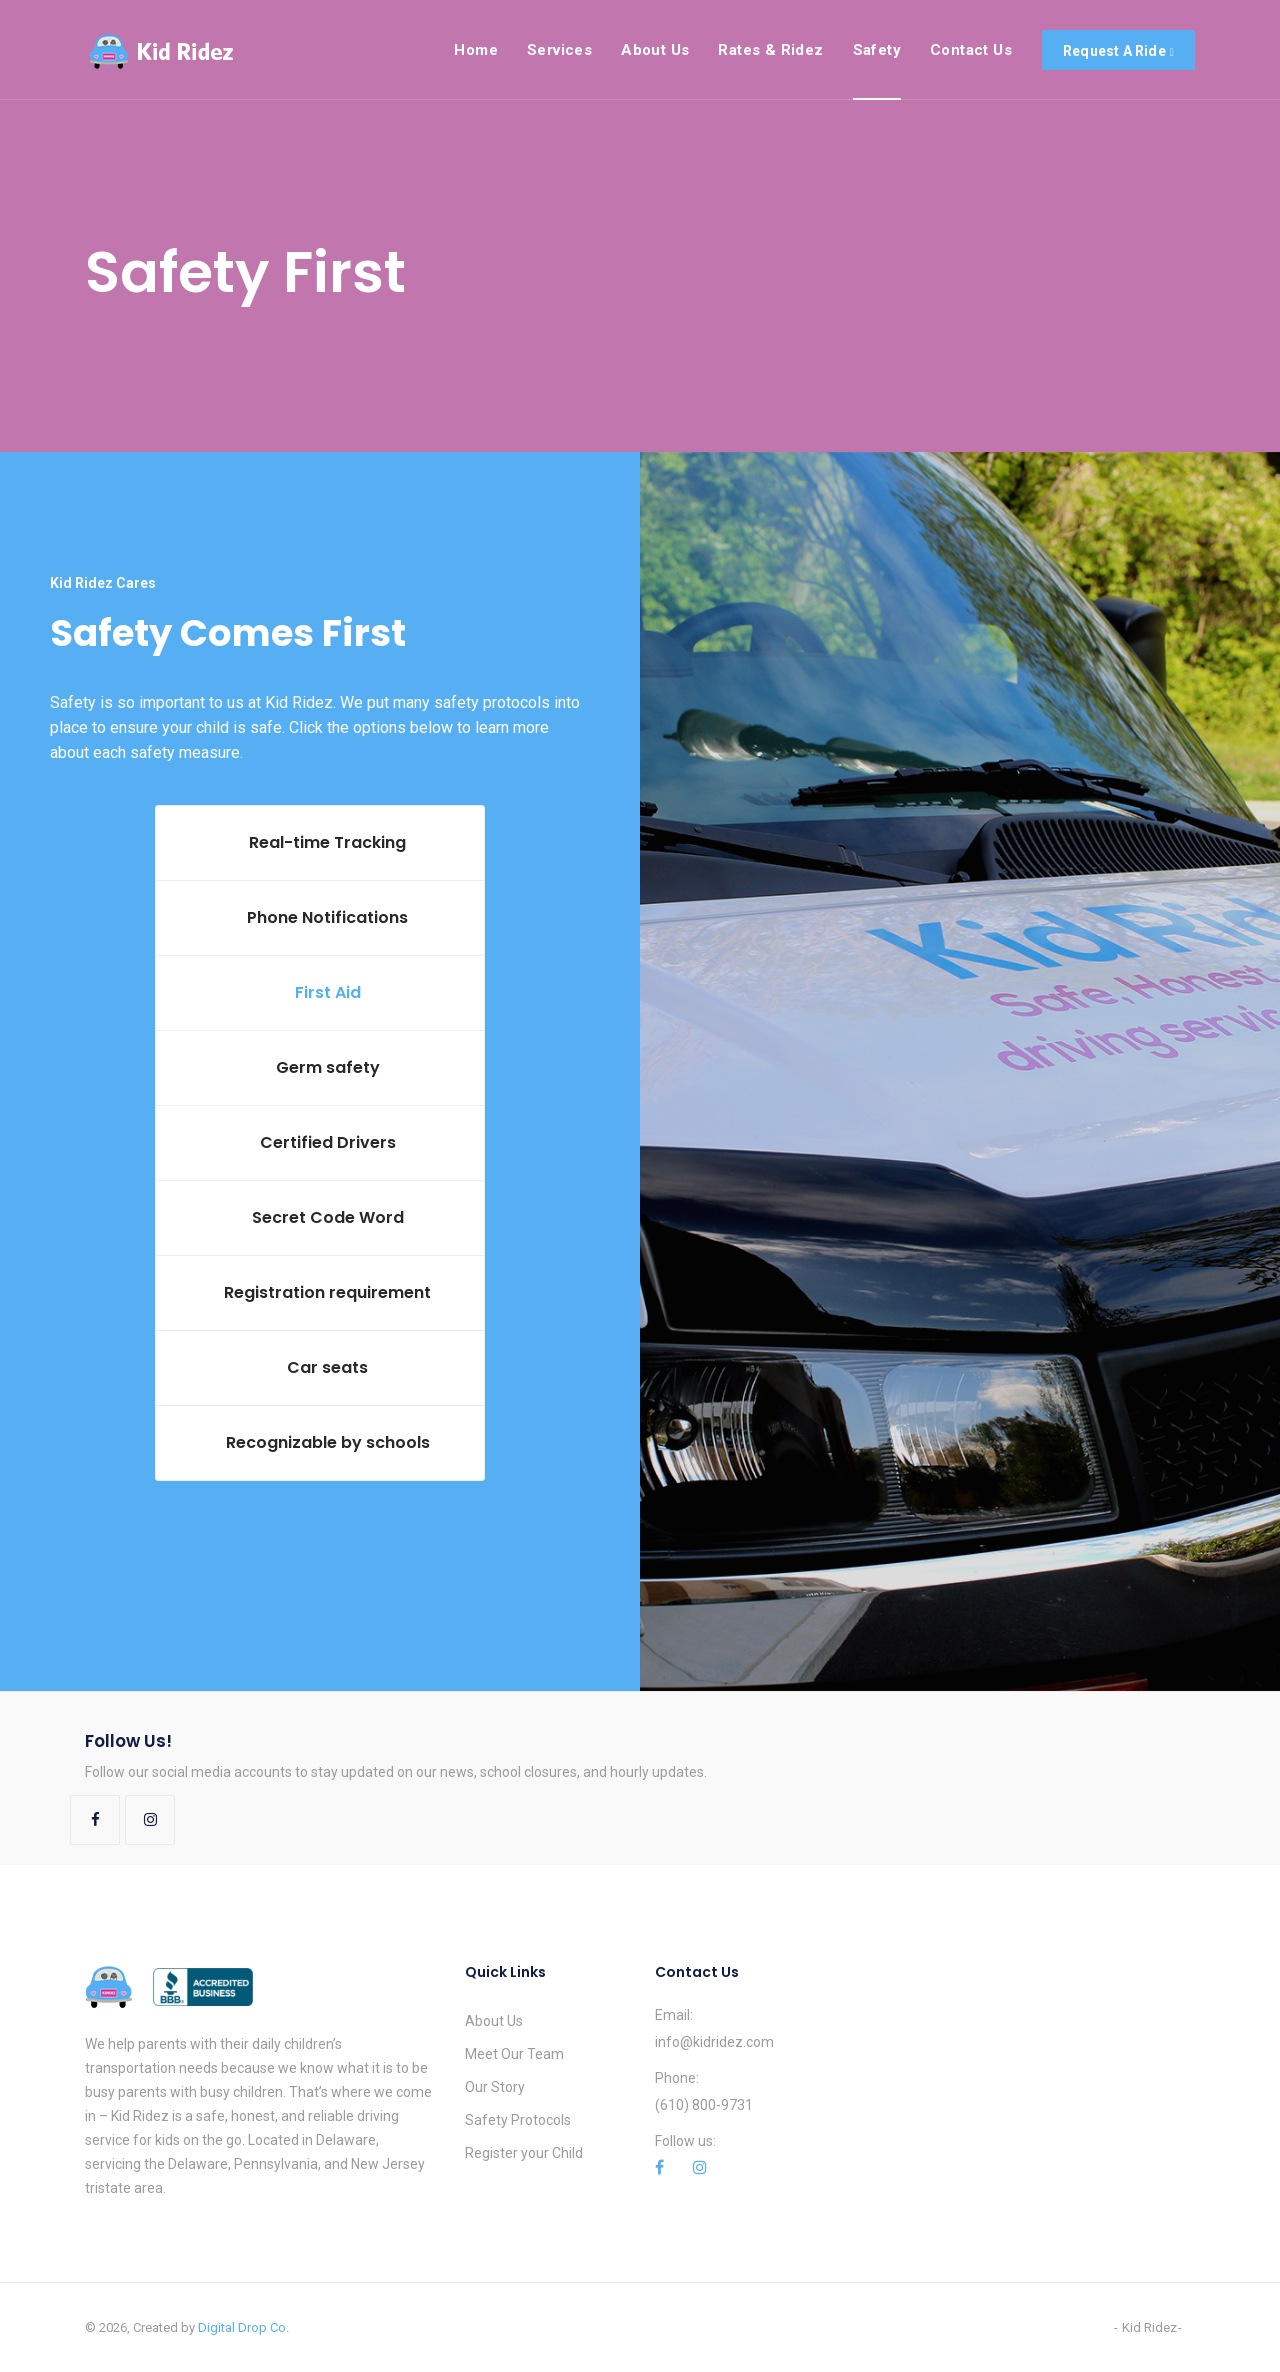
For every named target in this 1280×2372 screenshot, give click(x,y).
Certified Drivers (328, 1142)
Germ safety (328, 1067)
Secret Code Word (328, 1217)
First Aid (328, 992)
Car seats (327, 1367)
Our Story (495, 2087)
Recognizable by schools (328, 1442)
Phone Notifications (327, 917)
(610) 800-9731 (704, 2105)
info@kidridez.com (714, 2042)
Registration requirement (327, 1292)
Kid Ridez (1149, 2327)
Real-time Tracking (327, 842)
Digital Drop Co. (243, 2327)
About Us (494, 2021)
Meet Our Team (514, 2054)
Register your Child (524, 2153)
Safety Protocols (518, 2120)
